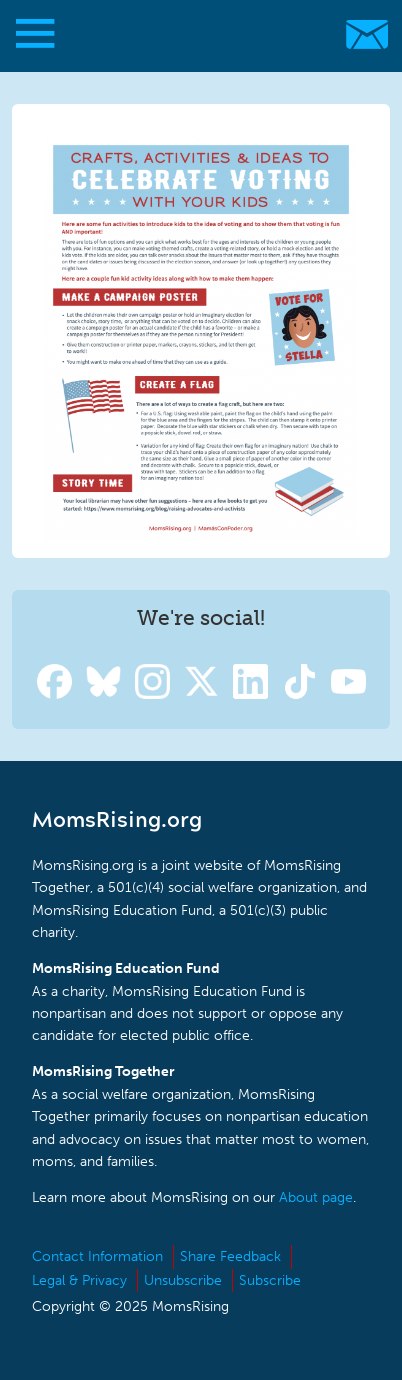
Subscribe (270, 1280)
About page (316, 1197)
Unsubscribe (183, 1280)
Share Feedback (230, 1256)
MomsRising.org (190, 34)
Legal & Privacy (79, 1280)
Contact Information (97, 1256)
